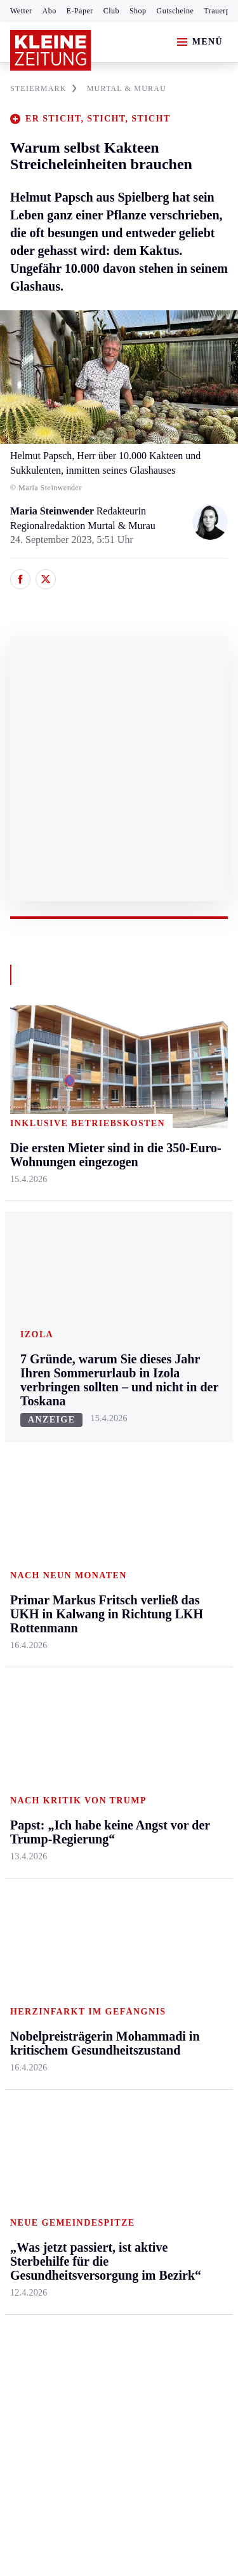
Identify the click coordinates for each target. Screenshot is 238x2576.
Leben (169, 1359)
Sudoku (98, 1768)
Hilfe (93, 1670)
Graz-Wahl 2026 (189, 1911)
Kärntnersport (38, 1695)
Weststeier (31, 1617)
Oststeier (28, 1520)
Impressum (34, 2209)
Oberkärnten (108, 1457)
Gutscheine (175, 10)
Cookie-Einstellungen (56, 2278)
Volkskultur (178, 1747)
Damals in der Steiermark (184, 1817)
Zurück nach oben (119, 1325)
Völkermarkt (109, 1554)
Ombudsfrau (180, 1432)
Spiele (95, 1744)
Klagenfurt (104, 1383)
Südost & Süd (38, 1569)
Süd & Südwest (42, 1544)
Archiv (96, 1719)
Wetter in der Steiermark (181, 1690)
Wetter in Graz (185, 1722)
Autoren (99, 1695)
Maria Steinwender (53, 511)
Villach (97, 1530)
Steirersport (34, 1670)
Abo (49, 10)
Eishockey (31, 1817)
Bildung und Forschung (180, 1880)
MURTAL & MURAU (126, 88)
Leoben (25, 1447)
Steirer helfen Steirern (183, 1778)
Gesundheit (178, 1383)
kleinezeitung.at (80, 2322)
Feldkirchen (107, 1408)
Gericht (170, 1936)
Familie (171, 1554)
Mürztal (26, 1495)
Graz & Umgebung (32, 1415)
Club (111, 10)
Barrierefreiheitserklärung (68, 2243)
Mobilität (174, 1408)
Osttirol (98, 1481)
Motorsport (33, 1768)
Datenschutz (128, 2209)
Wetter (21, 10)
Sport (22, 1646)
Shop (138, 10)
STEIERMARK (43, 88)
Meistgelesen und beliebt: (65, 1985)
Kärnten (101, 1359)
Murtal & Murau (44, 1471)
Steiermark (34, 1359)
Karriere (172, 1530)
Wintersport (34, 1792)
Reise (166, 1457)
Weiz (20, 1593)
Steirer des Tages (190, 1848)
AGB (80, 2209)
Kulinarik (174, 1505)
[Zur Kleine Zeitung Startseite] (50, 50)
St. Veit (97, 1505)
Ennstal (25, 1383)
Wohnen (172, 1481)
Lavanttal (102, 1432)
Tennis (23, 1744)
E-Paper (80, 10)
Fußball (25, 1719)
